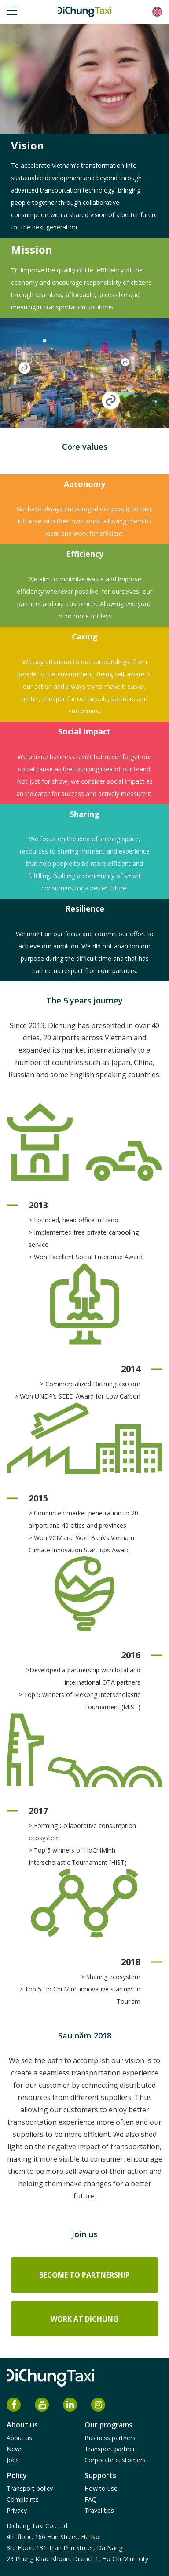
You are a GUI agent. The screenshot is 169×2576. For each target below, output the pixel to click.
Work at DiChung (84, 2319)
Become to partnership (84, 2275)
